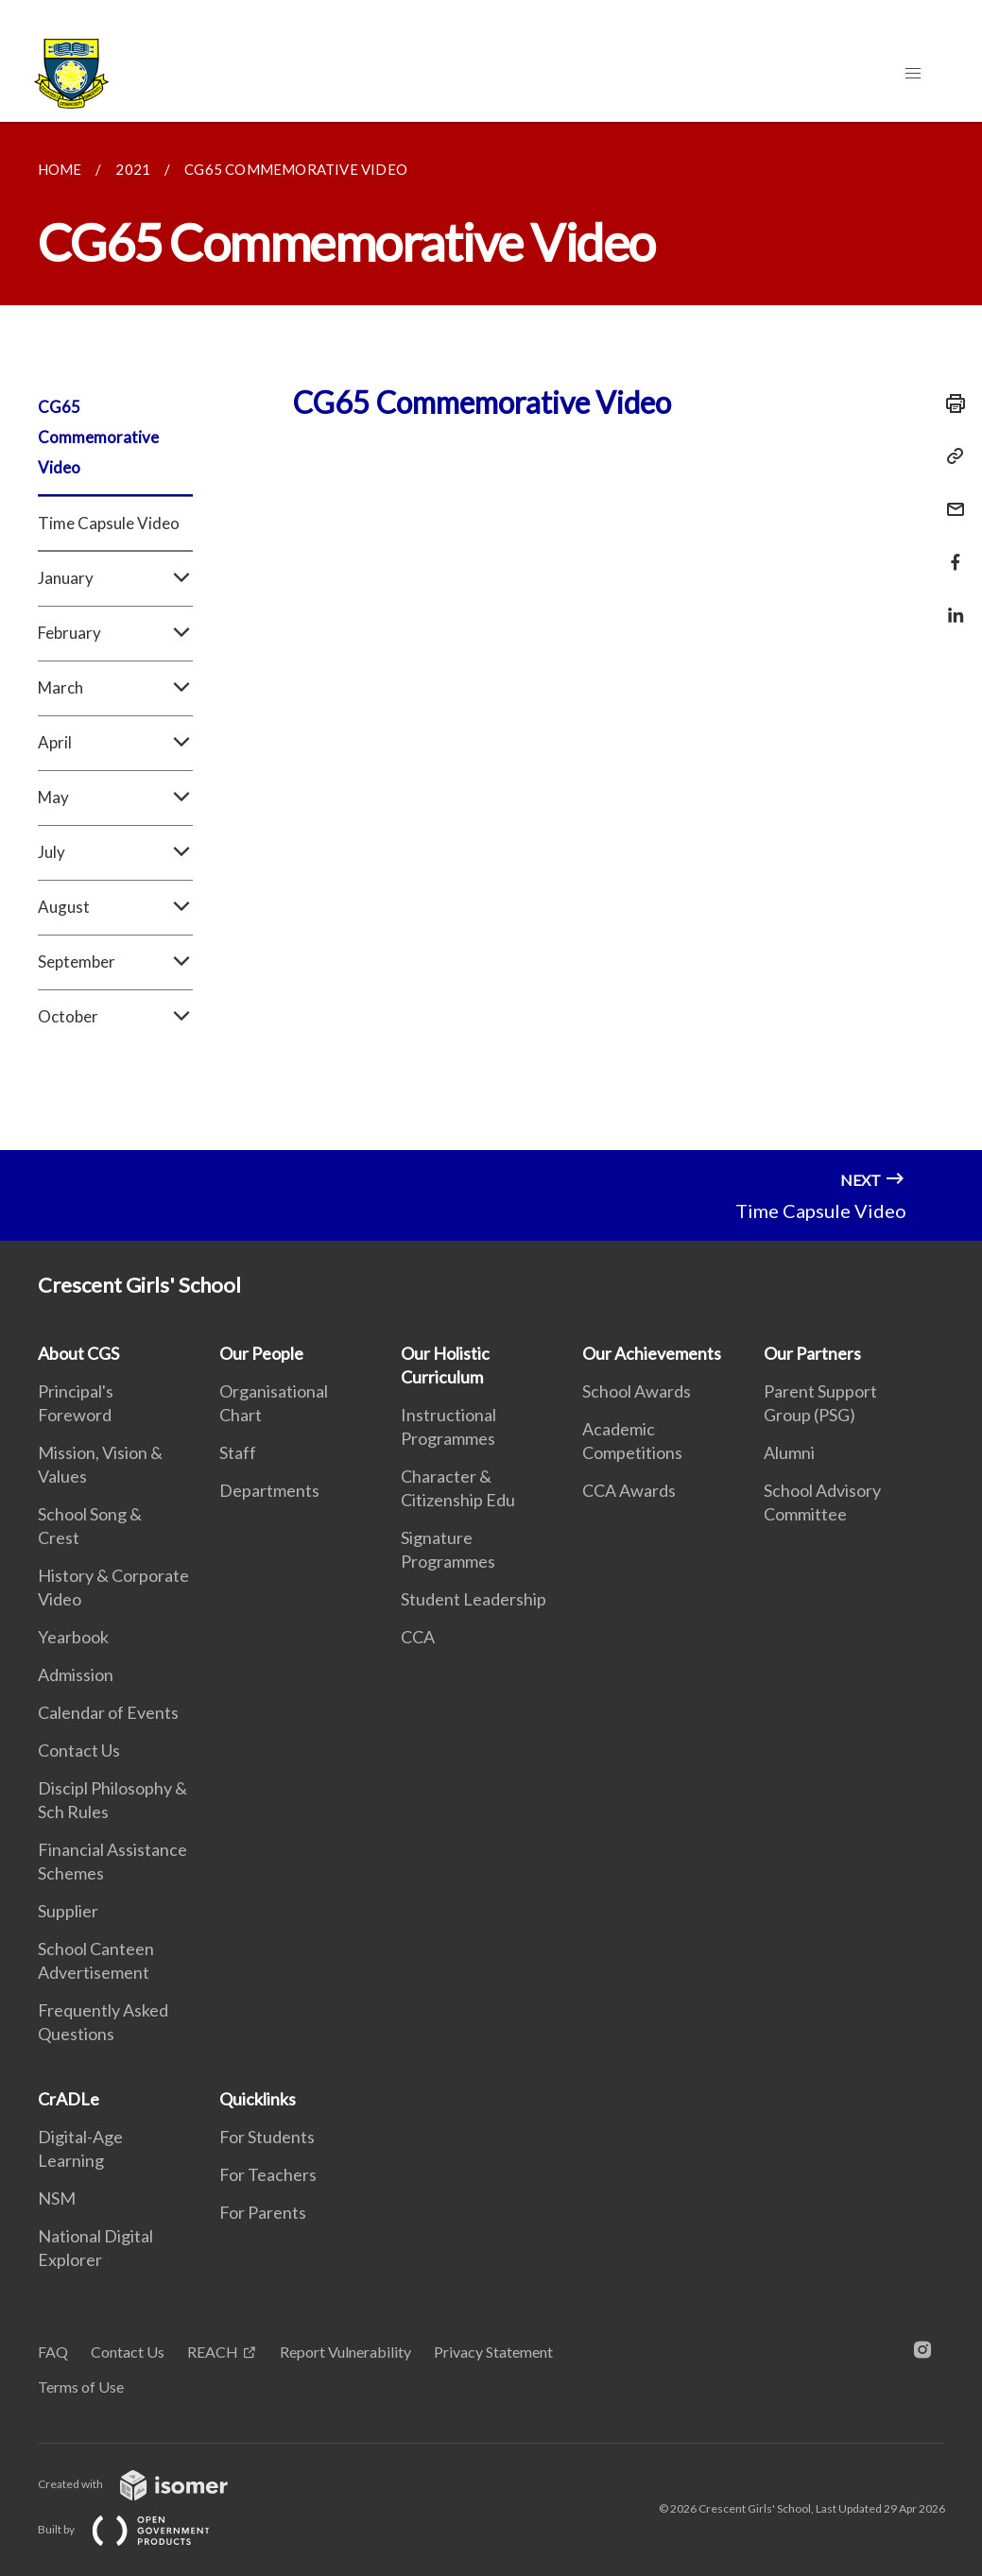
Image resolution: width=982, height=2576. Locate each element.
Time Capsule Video (109, 523)
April (115, 743)
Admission (75, 1674)
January (115, 578)
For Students (267, 2136)
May (115, 797)
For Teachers (268, 2174)
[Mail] (950, 498)
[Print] (950, 403)
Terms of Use (81, 2387)
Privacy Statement (493, 2352)
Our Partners (812, 1353)
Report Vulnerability (345, 2352)
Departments (269, 1490)
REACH (212, 2352)
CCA (418, 1636)
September (115, 962)
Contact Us (79, 1750)
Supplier (68, 1910)
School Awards (636, 1391)
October (115, 1017)
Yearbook (73, 1636)
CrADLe (68, 2098)
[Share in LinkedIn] (950, 603)
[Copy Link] (950, 456)
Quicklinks (257, 2098)
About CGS (78, 1353)
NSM (57, 2198)
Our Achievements (651, 1353)
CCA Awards (629, 1490)
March (115, 688)
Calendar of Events (108, 1712)
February (115, 633)
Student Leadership (473, 1599)
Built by (139, 2529)
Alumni (789, 1452)
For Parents (262, 2212)
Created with (148, 2484)
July (115, 852)
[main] (491, 636)
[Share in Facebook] (950, 550)
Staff (237, 1452)
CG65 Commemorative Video (98, 437)
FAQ (53, 2352)
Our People (261, 1353)
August (115, 907)
